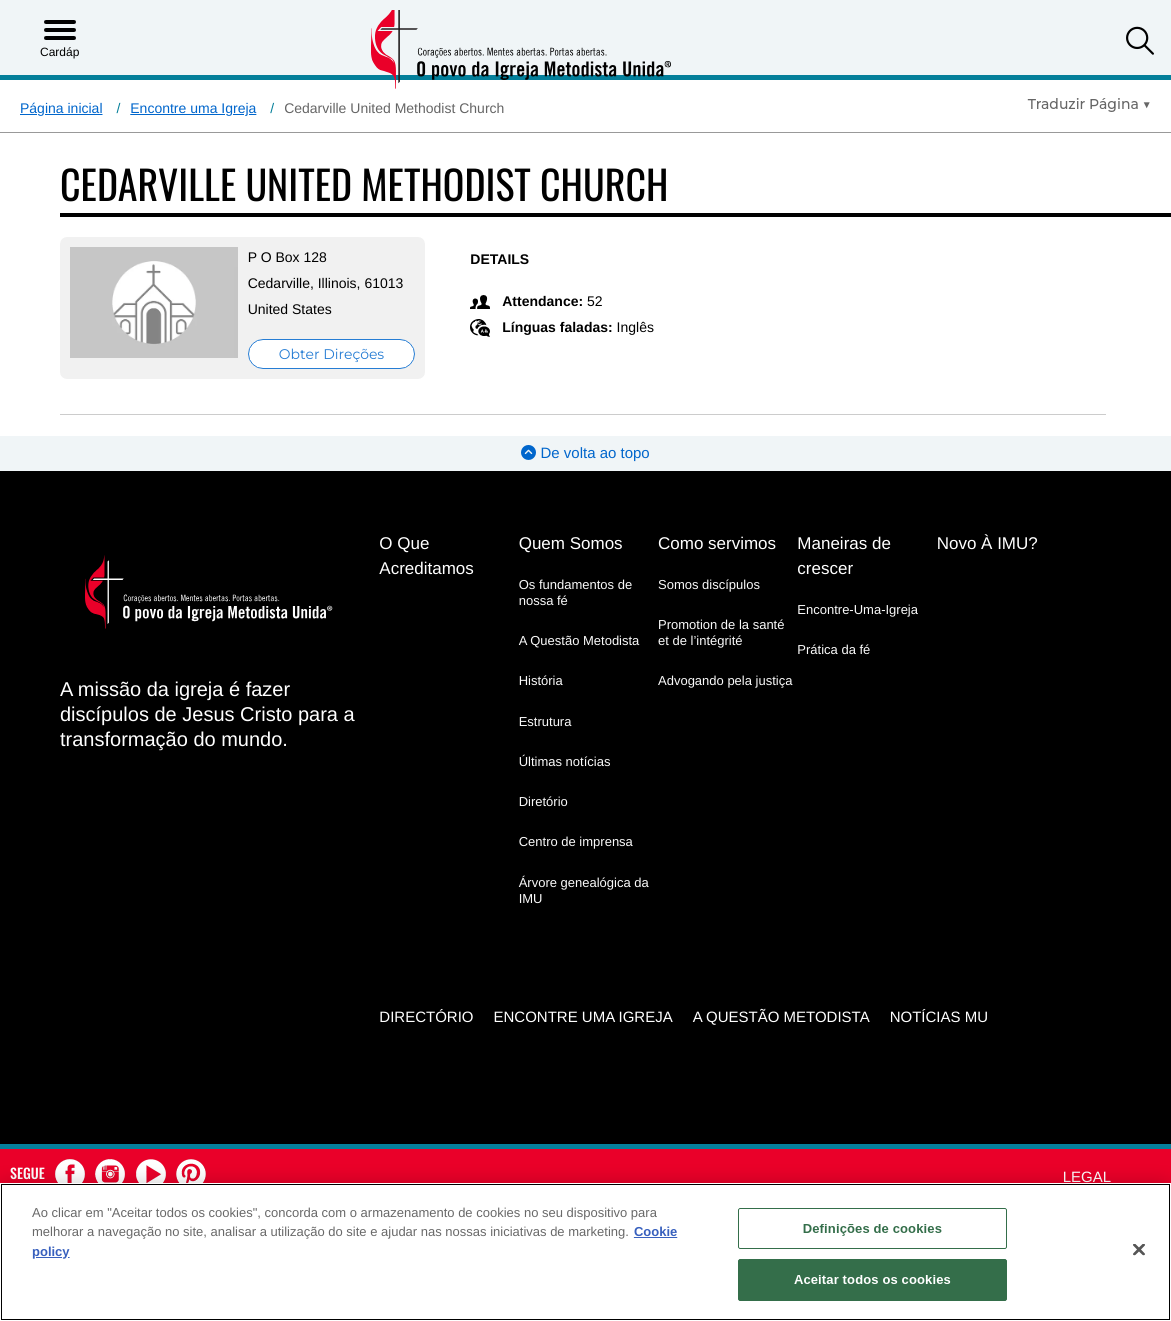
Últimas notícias (565, 761)
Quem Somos (571, 543)
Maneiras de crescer (844, 556)
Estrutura (545, 721)
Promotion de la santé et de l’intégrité (721, 632)
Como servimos (717, 543)
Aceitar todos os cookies (872, 1279)
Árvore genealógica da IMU (584, 890)
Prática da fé (833, 649)
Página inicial (61, 108)
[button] (1140, 43)
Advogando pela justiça (725, 680)
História (541, 680)
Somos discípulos (709, 584)
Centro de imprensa (576, 841)
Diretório (543, 801)
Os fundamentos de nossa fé (575, 592)
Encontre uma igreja (583, 1017)
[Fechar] (1139, 1249)
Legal (1087, 1177)
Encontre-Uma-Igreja (857, 609)
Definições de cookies (872, 1228)
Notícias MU (939, 1017)
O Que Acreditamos (426, 556)
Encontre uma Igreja (193, 108)
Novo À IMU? (987, 543)
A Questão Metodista (579, 640)
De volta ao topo (585, 453)
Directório (426, 1017)
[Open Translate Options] (1089, 104)
